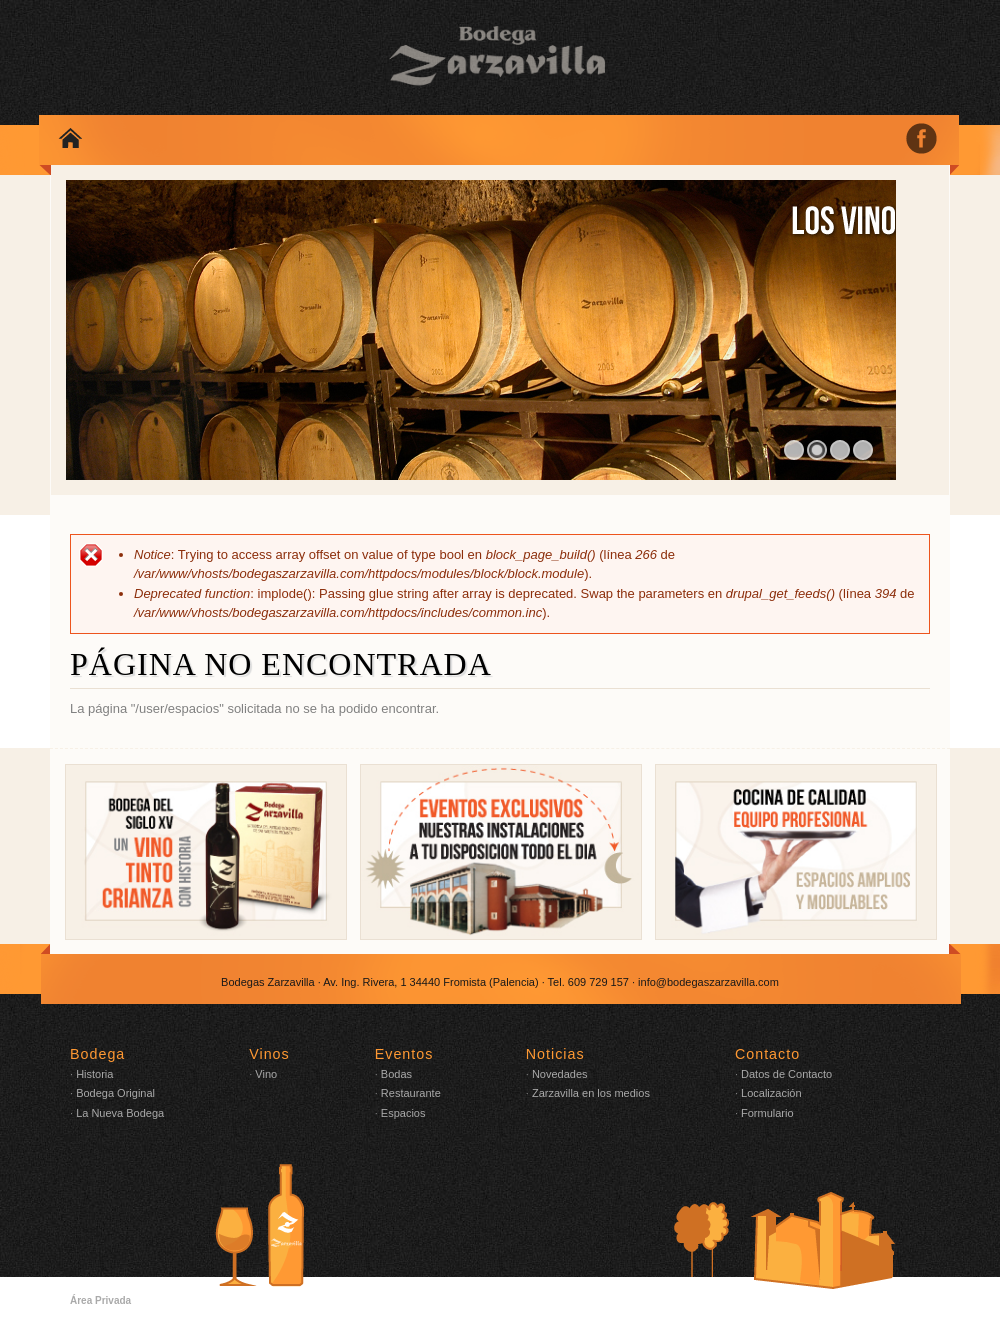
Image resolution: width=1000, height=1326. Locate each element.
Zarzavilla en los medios (591, 1093)
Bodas (396, 1074)
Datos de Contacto (786, 1074)
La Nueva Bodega (120, 1113)
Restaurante (411, 1093)
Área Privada (100, 1300)
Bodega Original (115, 1093)
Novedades (560, 1074)
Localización (771, 1093)
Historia (94, 1074)
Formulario (767, 1113)
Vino (266, 1074)
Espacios (403, 1113)
